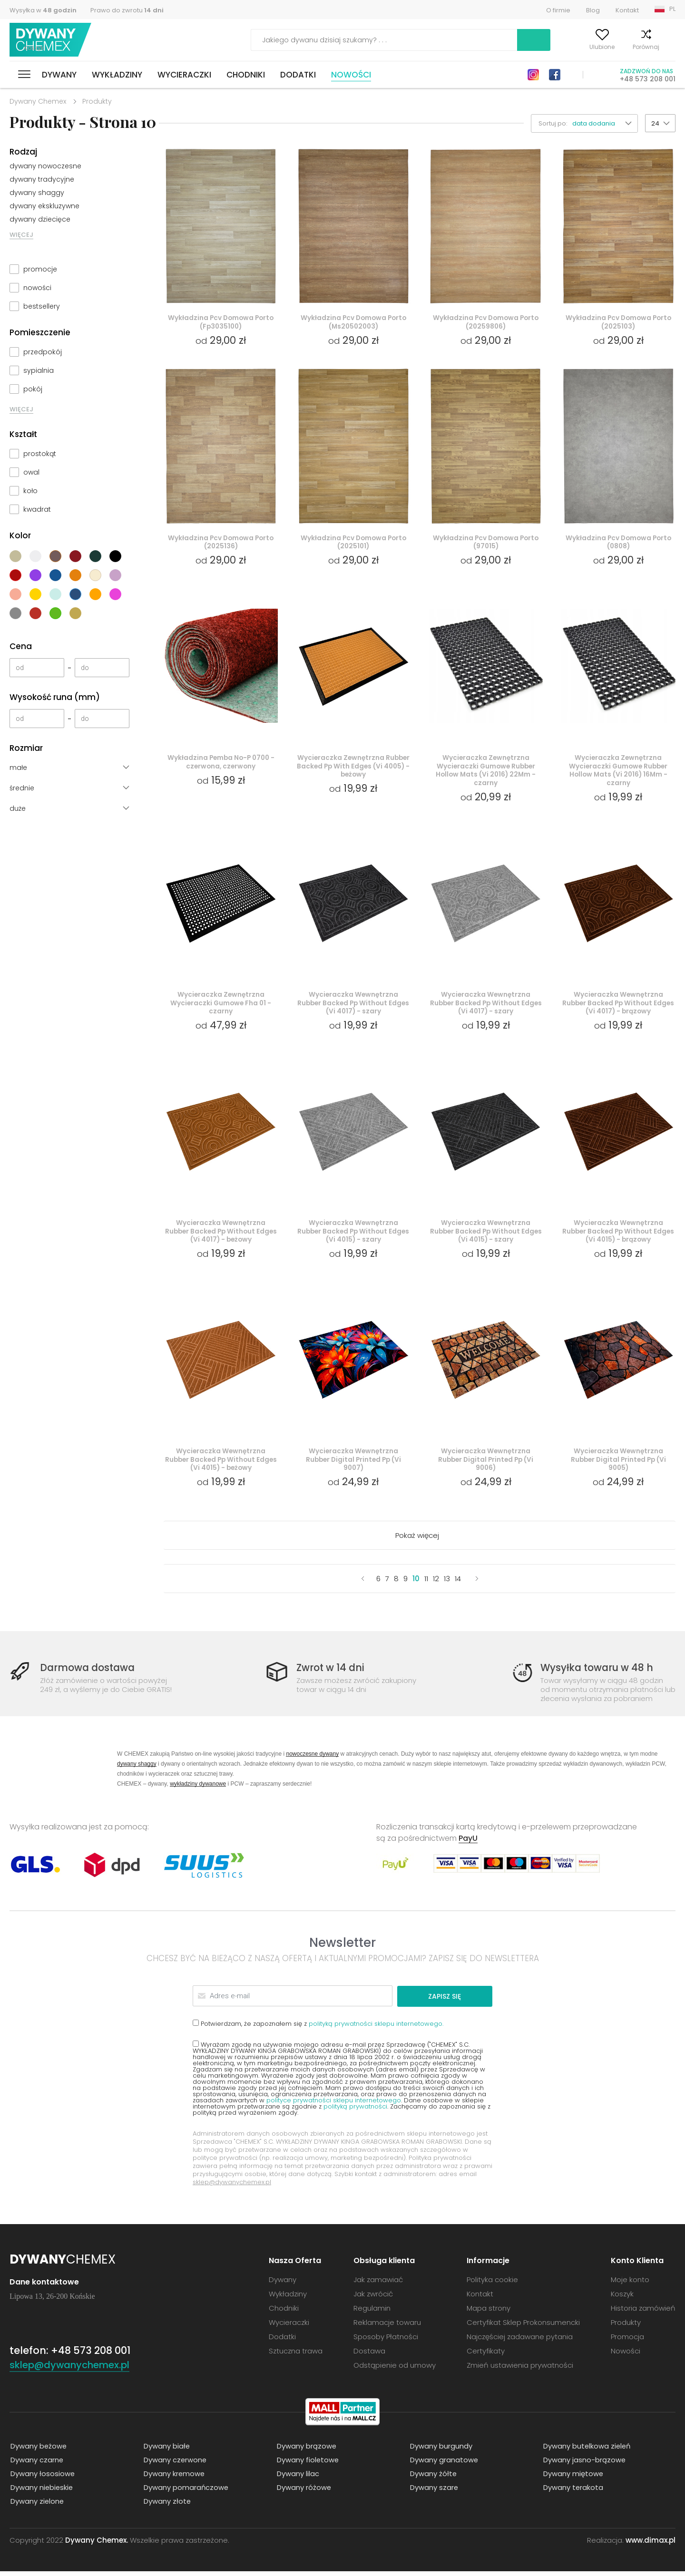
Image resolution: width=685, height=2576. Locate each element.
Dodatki (298, 74)
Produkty (626, 2327)
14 (458, 1584)
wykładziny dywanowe (198, 1789)
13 (447, 1584)
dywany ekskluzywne (44, 206)
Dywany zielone (37, 2506)
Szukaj (479, 40)
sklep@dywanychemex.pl (232, 2186)
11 (426, 1584)
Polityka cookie (492, 2284)
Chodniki (245, 74)
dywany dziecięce (40, 219)
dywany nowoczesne (45, 166)
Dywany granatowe (443, 2464)
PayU (468, 1843)
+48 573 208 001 (647, 79)
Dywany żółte (432, 2478)
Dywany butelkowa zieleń (586, 2451)
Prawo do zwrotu (127, 10)
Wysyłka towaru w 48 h (598, 1673)
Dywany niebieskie (41, 2492)
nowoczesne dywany (312, 1759)
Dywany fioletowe (307, 2464)
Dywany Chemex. (96, 2545)
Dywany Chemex (51, 40)
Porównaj (624, 47)
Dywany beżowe (38, 2451)
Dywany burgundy (440, 2451)
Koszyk (665, 47)
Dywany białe (166, 2451)
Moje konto (534, 47)
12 (436, 1584)
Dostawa (369, 2356)
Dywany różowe (303, 2492)
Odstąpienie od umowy (394, 2370)
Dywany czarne (36, 2464)
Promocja (627, 2341)
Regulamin (372, 2313)
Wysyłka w (43, 10)
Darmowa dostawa (89, 1673)
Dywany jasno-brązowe (583, 2464)
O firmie (558, 10)
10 (416, 1584)
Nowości (351, 74)
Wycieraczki (184, 74)
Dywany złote (166, 2506)
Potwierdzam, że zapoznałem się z (318, 2028)
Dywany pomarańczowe (185, 2492)
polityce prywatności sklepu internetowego (333, 2104)
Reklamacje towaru (387, 2327)
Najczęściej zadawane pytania (520, 2341)
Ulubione (580, 47)
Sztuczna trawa (296, 2356)
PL (672, 8)
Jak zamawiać (378, 2284)
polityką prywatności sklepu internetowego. (376, 2028)
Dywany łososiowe (42, 2478)
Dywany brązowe (306, 2451)
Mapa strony (488, 2313)
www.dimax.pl (650, 2545)
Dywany (59, 74)
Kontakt (627, 10)
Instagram (533, 74)
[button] (604, 123)
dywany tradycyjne (42, 179)
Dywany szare (433, 2492)
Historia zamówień (643, 2313)
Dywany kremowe (174, 2478)
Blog (593, 10)
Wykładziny (117, 74)
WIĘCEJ (21, 234)
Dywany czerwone (174, 2464)
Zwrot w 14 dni (331, 1673)
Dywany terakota (572, 2492)
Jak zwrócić (373, 2299)
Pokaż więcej (417, 1541)
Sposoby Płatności (385, 2341)
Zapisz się (456, 2001)
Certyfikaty (486, 2356)
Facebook (554, 74)
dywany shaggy (37, 192)
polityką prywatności (355, 2111)
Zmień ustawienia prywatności (520, 2370)
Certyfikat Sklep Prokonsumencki (523, 2327)
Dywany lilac (297, 2478)
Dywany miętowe (572, 2478)
